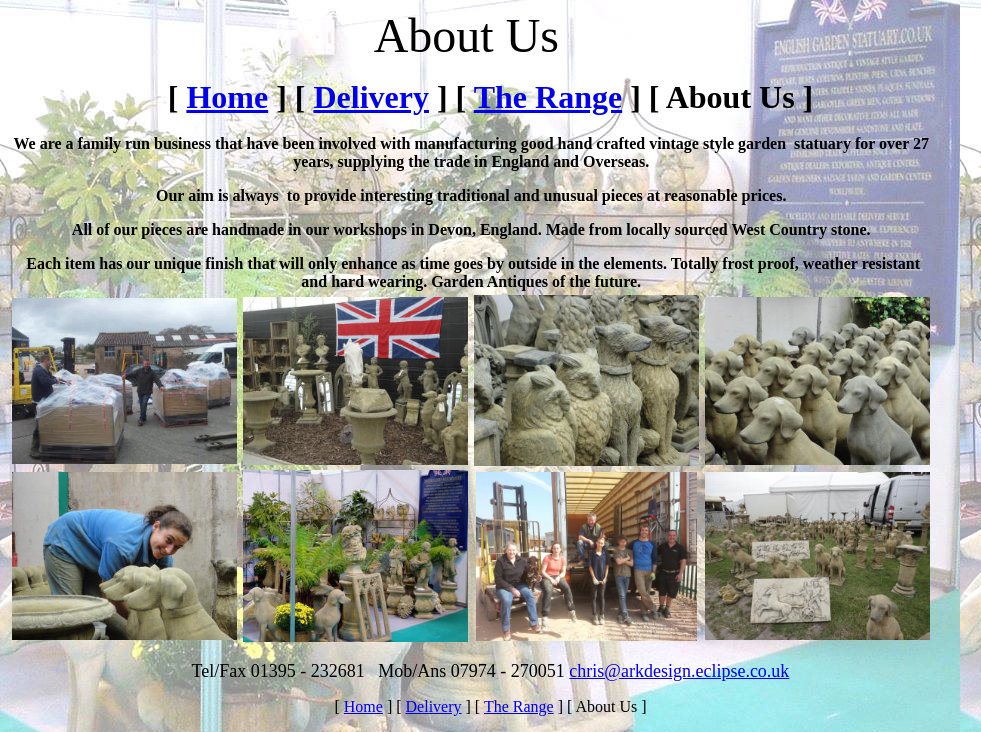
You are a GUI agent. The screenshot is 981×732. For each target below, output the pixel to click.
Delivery (371, 97)
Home (227, 97)
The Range (548, 97)
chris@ (595, 671)
